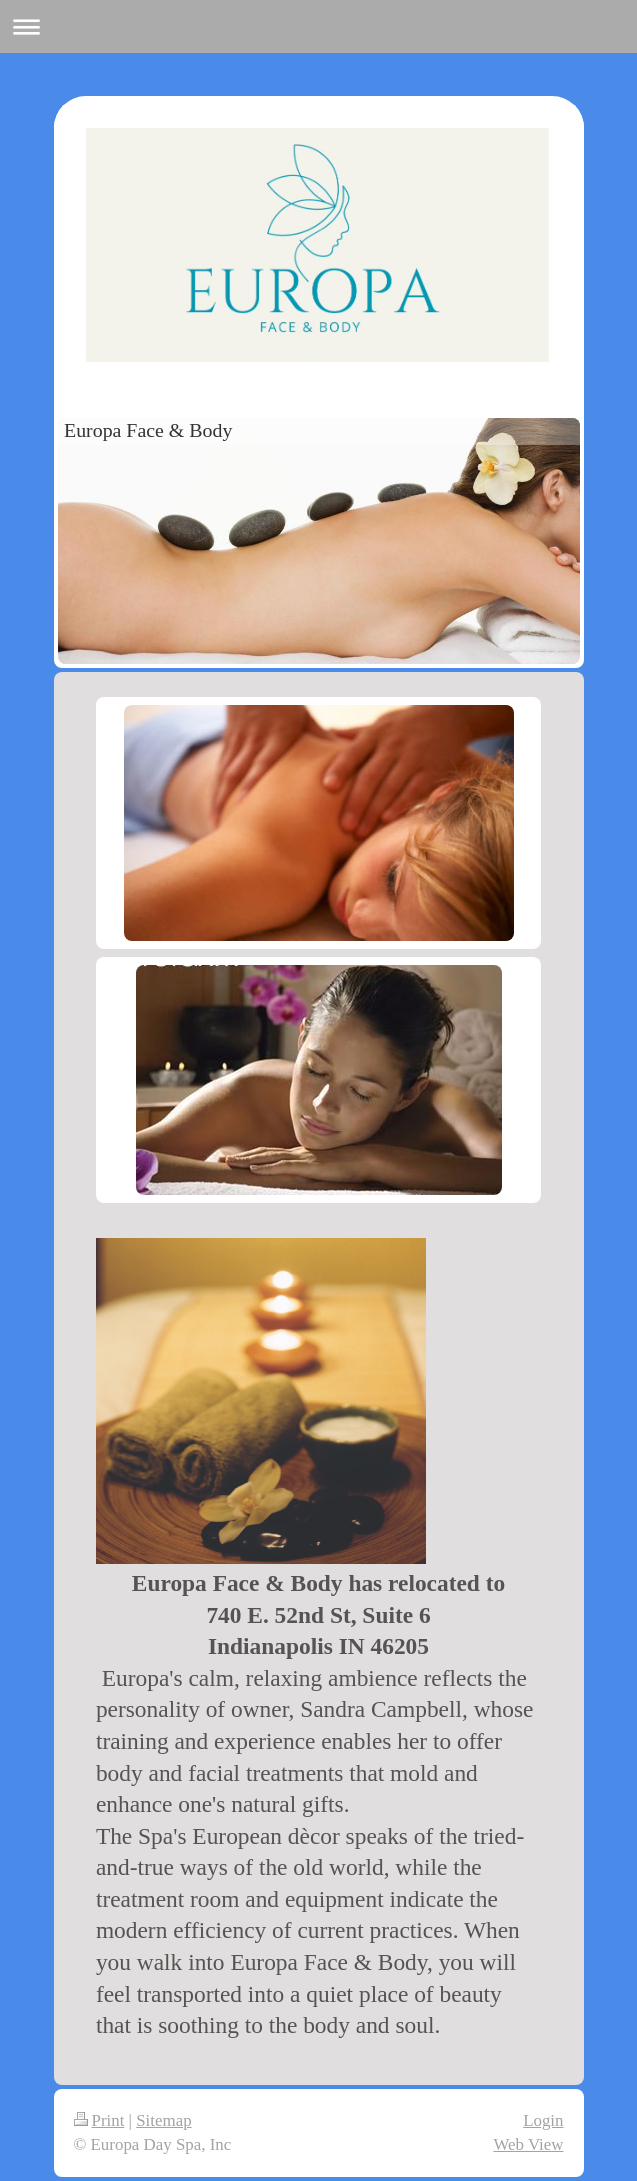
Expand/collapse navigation (318, 26)
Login (543, 2120)
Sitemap (163, 2120)
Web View (528, 2144)
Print (99, 2120)
